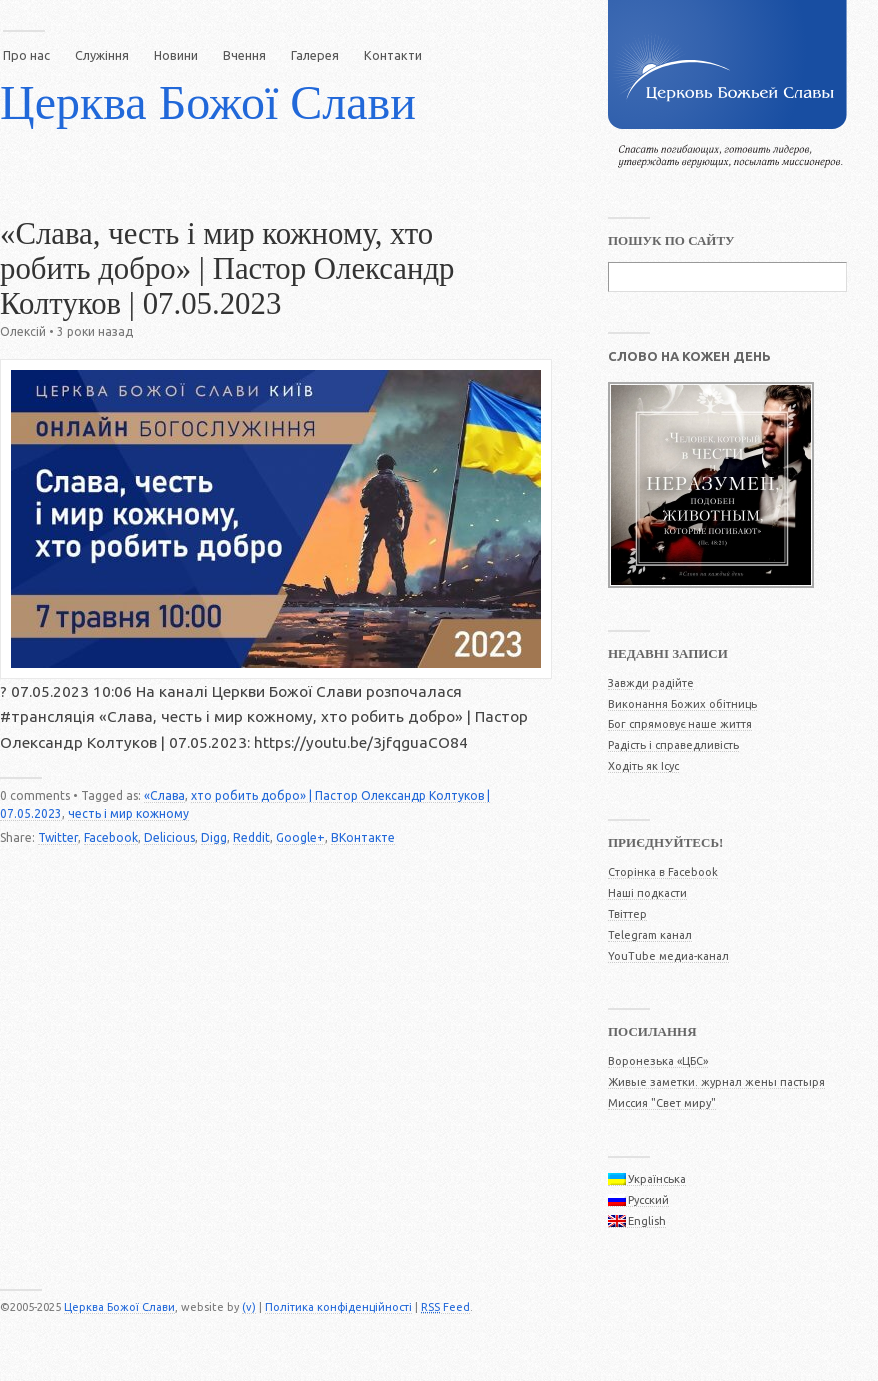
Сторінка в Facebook (663, 872)
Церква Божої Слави (208, 102)
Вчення (244, 55)
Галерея (315, 55)
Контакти (393, 55)
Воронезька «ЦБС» (658, 1061)
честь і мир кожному (128, 813)
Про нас (26, 55)
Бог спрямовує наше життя (680, 724)
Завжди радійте (651, 683)
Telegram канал (650, 935)
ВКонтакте (363, 837)
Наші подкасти (647, 893)
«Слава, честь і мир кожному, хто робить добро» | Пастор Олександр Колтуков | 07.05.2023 (227, 269)
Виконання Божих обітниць (682, 704)
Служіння (102, 55)
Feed (445, 1307)
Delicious (169, 837)
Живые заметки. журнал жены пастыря (716, 1082)
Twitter (58, 837)
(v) (249, 1307)
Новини (176, 55)
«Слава (164, 795)
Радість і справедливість (673, 745)
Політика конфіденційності (338, 1307)
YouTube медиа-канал (668, 956)
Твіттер (627, 914)
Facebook (111, 837)
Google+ (300, 837)
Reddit (251, 837)
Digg (214, 837)
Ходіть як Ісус (643, 766)
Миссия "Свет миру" (662, 1103)
